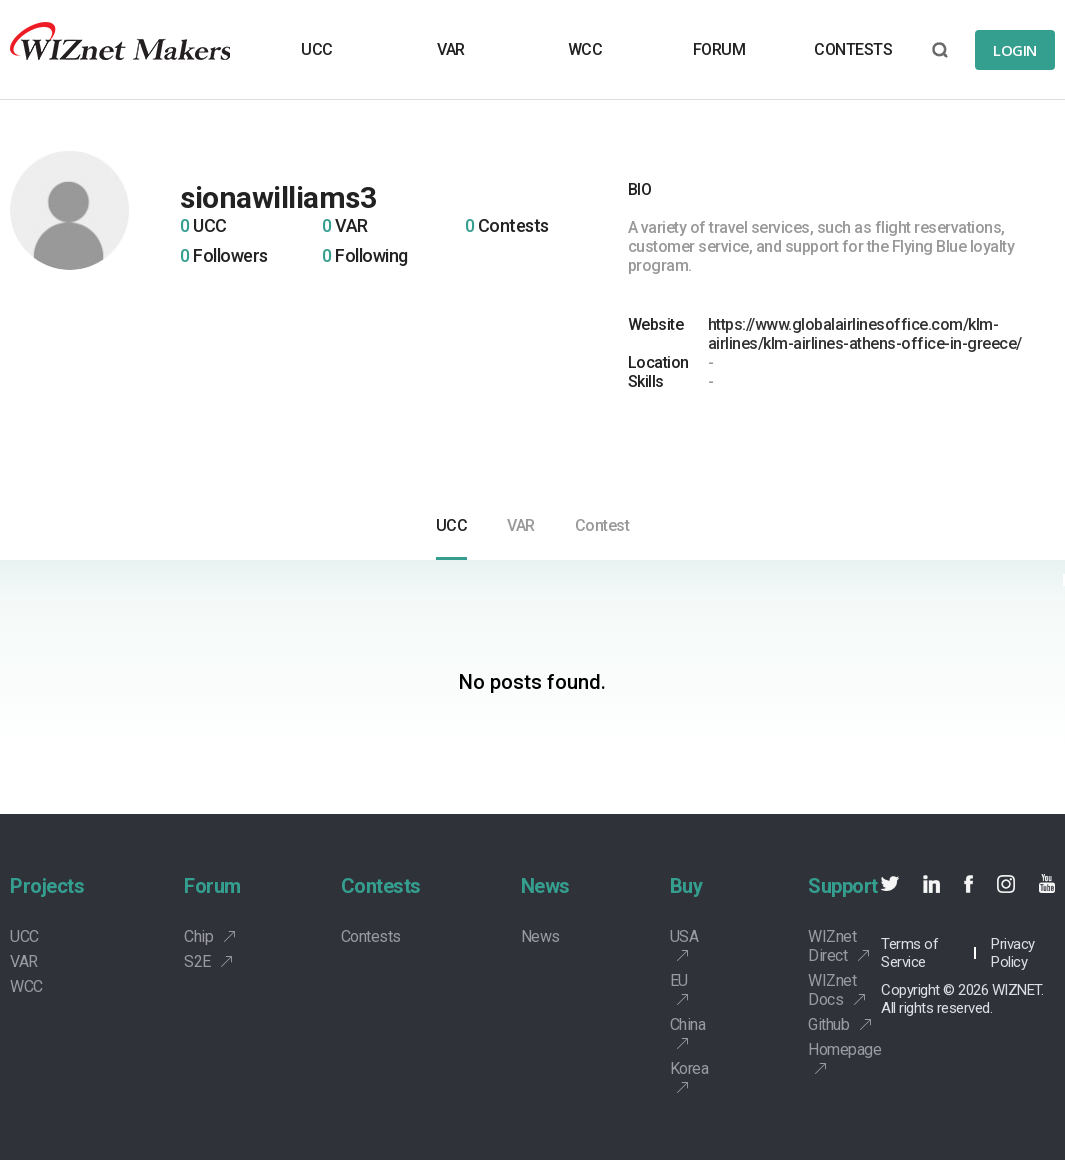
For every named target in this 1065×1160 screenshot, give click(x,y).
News (545, 886)
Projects (47, 886)
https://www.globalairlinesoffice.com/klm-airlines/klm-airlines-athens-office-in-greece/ (865, 334)
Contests (381, 886)
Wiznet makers (120, 49)
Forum (212, 886)
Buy (686, 886)
